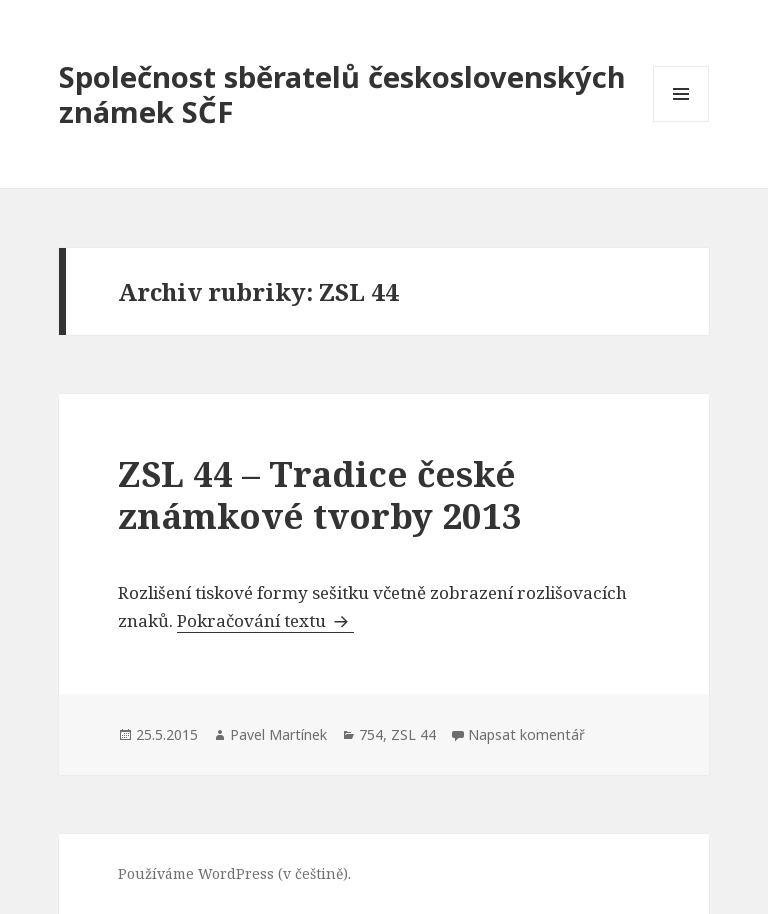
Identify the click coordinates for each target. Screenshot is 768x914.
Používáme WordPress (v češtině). (234, 873)
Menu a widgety (681, 121)
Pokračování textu (265, 620)
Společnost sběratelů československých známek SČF (342, 94)
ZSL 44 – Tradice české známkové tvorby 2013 (320, 494)
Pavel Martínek (278, 734)
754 (371, 734)
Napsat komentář (526, 734)
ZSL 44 (413, 734)
